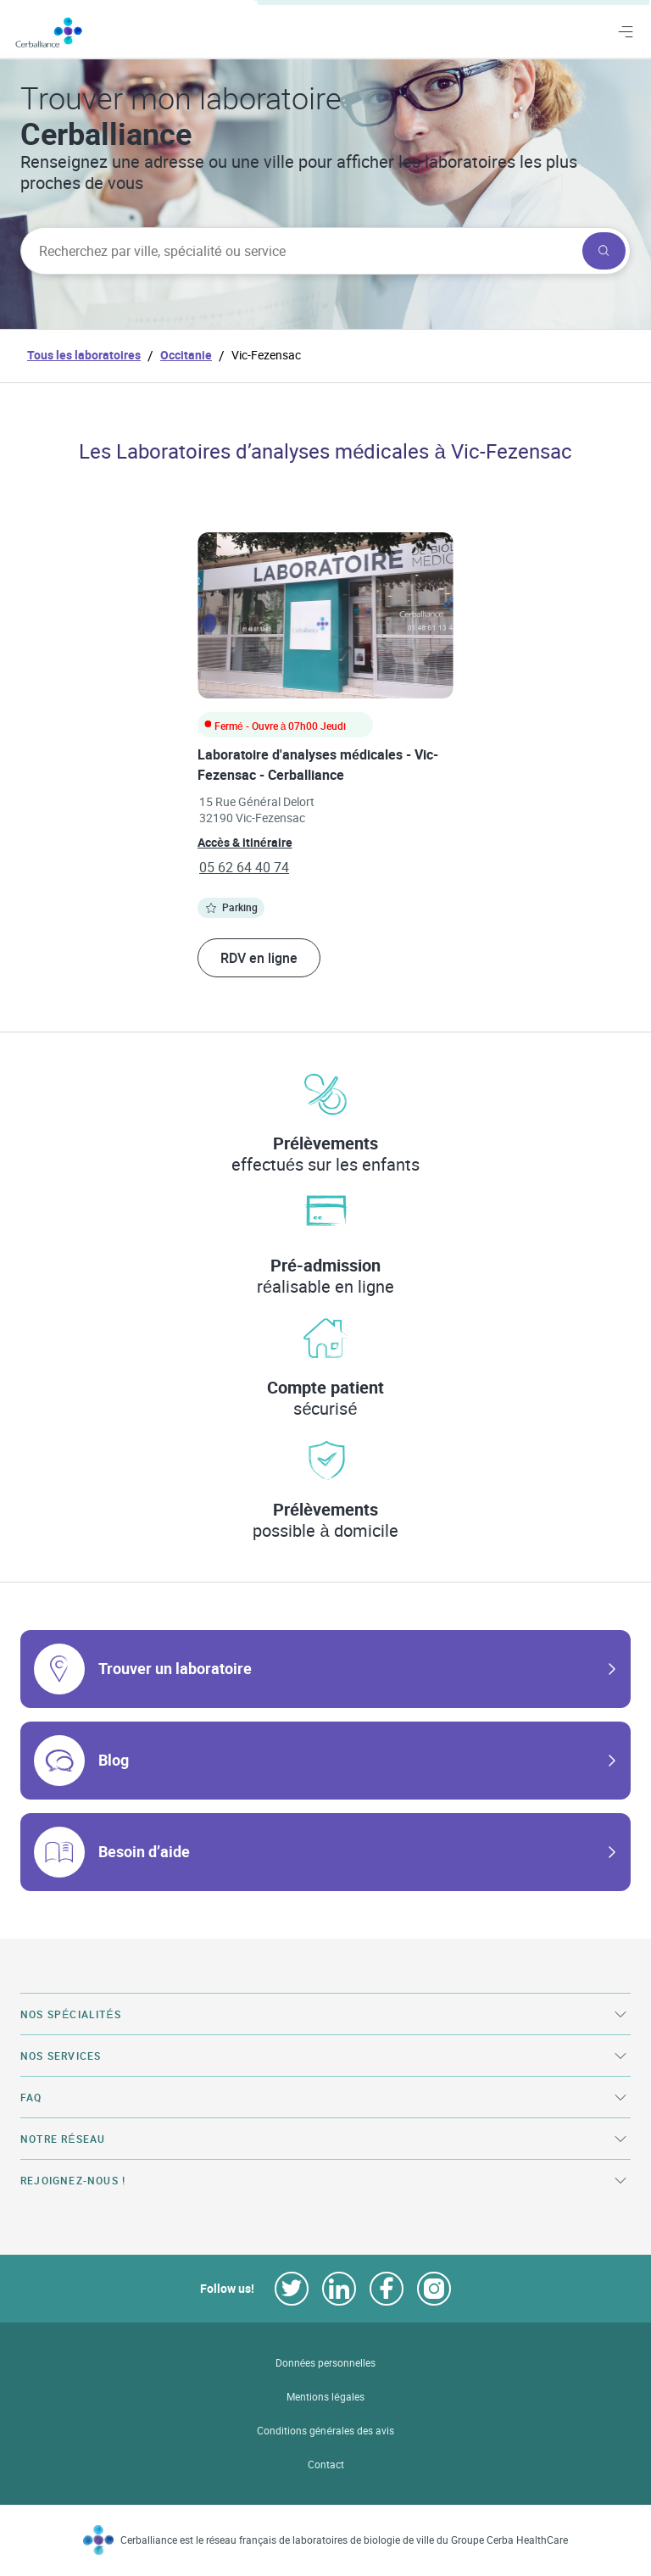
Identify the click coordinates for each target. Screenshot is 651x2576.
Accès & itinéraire (245, 842)
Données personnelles (325, 2362)
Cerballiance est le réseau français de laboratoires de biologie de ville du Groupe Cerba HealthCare (344, 2540)
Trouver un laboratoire (175, 1668)
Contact (326, 2464)
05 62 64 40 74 (244, 867)
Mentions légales (325, 2396)
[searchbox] (299, 251)
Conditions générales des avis (325, 2430)
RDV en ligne (259, 958)
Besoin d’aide (144, 1851)
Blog (113, 1760)
